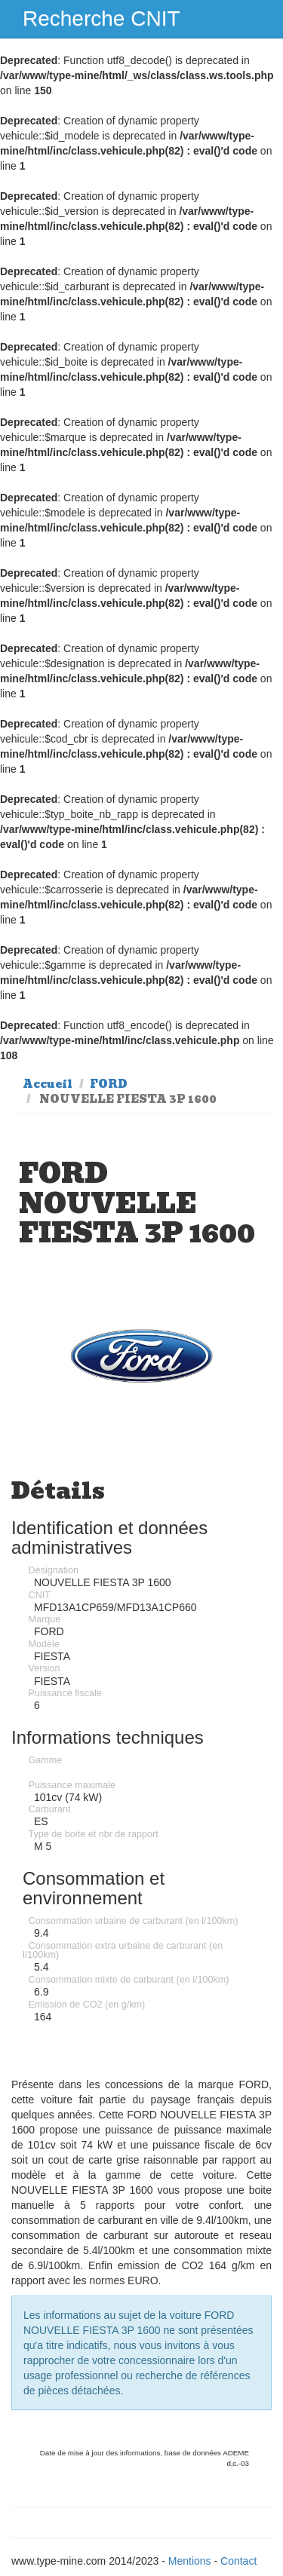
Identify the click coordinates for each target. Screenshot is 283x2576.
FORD (109, 1084)
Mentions (189, 2561)
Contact (238, 2561)
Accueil (47, 1084)
